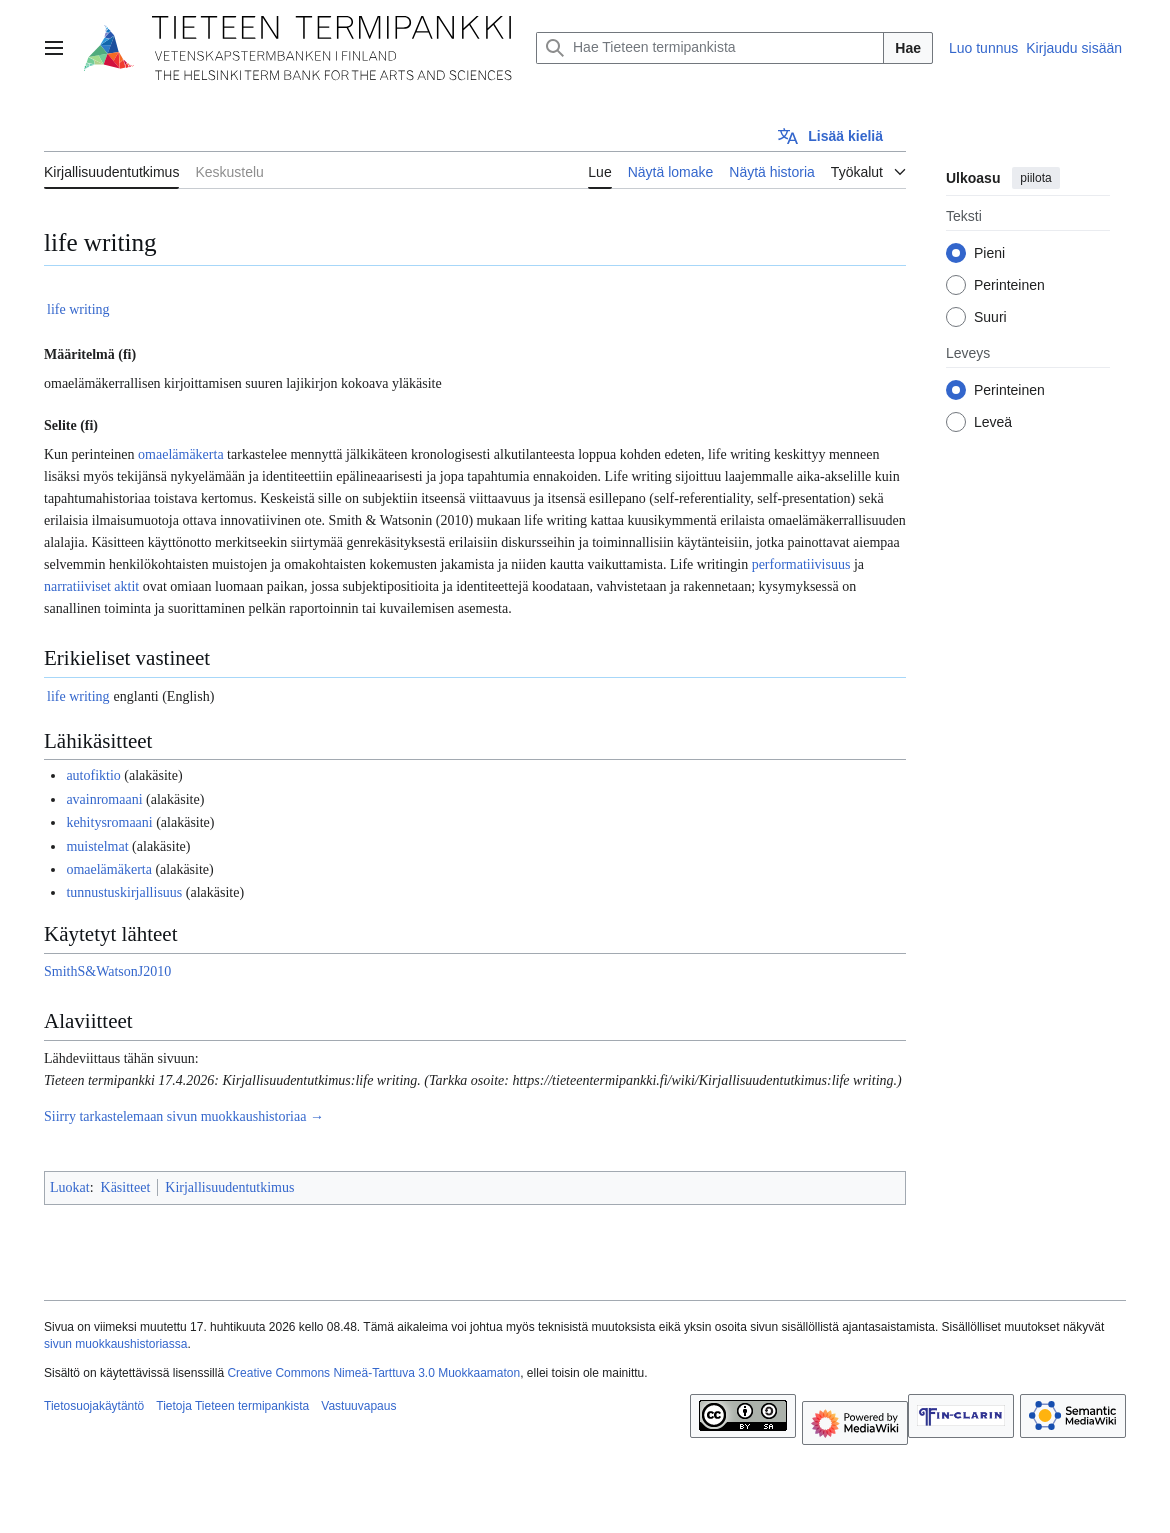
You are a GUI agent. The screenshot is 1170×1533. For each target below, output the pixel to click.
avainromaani (104, 799)
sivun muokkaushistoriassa (115, 1344)
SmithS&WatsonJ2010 (107, 971)
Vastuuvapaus (358, 1406)
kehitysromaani (109, 822)
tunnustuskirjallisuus (124, 892)
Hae (908, 48)
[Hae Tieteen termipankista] (710, 48)
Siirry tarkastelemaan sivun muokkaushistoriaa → (184, 1116)
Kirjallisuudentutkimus (229, 1187)
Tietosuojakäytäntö (94, 1406)
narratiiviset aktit (91, 586)
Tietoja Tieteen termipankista (232, 1406)
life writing (78, 309)
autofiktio (93, 775)
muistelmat (97, 846)
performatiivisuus (801, 564)
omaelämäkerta (181, 454)
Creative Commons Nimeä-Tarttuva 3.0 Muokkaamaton (373, 1373)
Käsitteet (126, 1187)
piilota (1035, 178)
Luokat (70, 1187)
